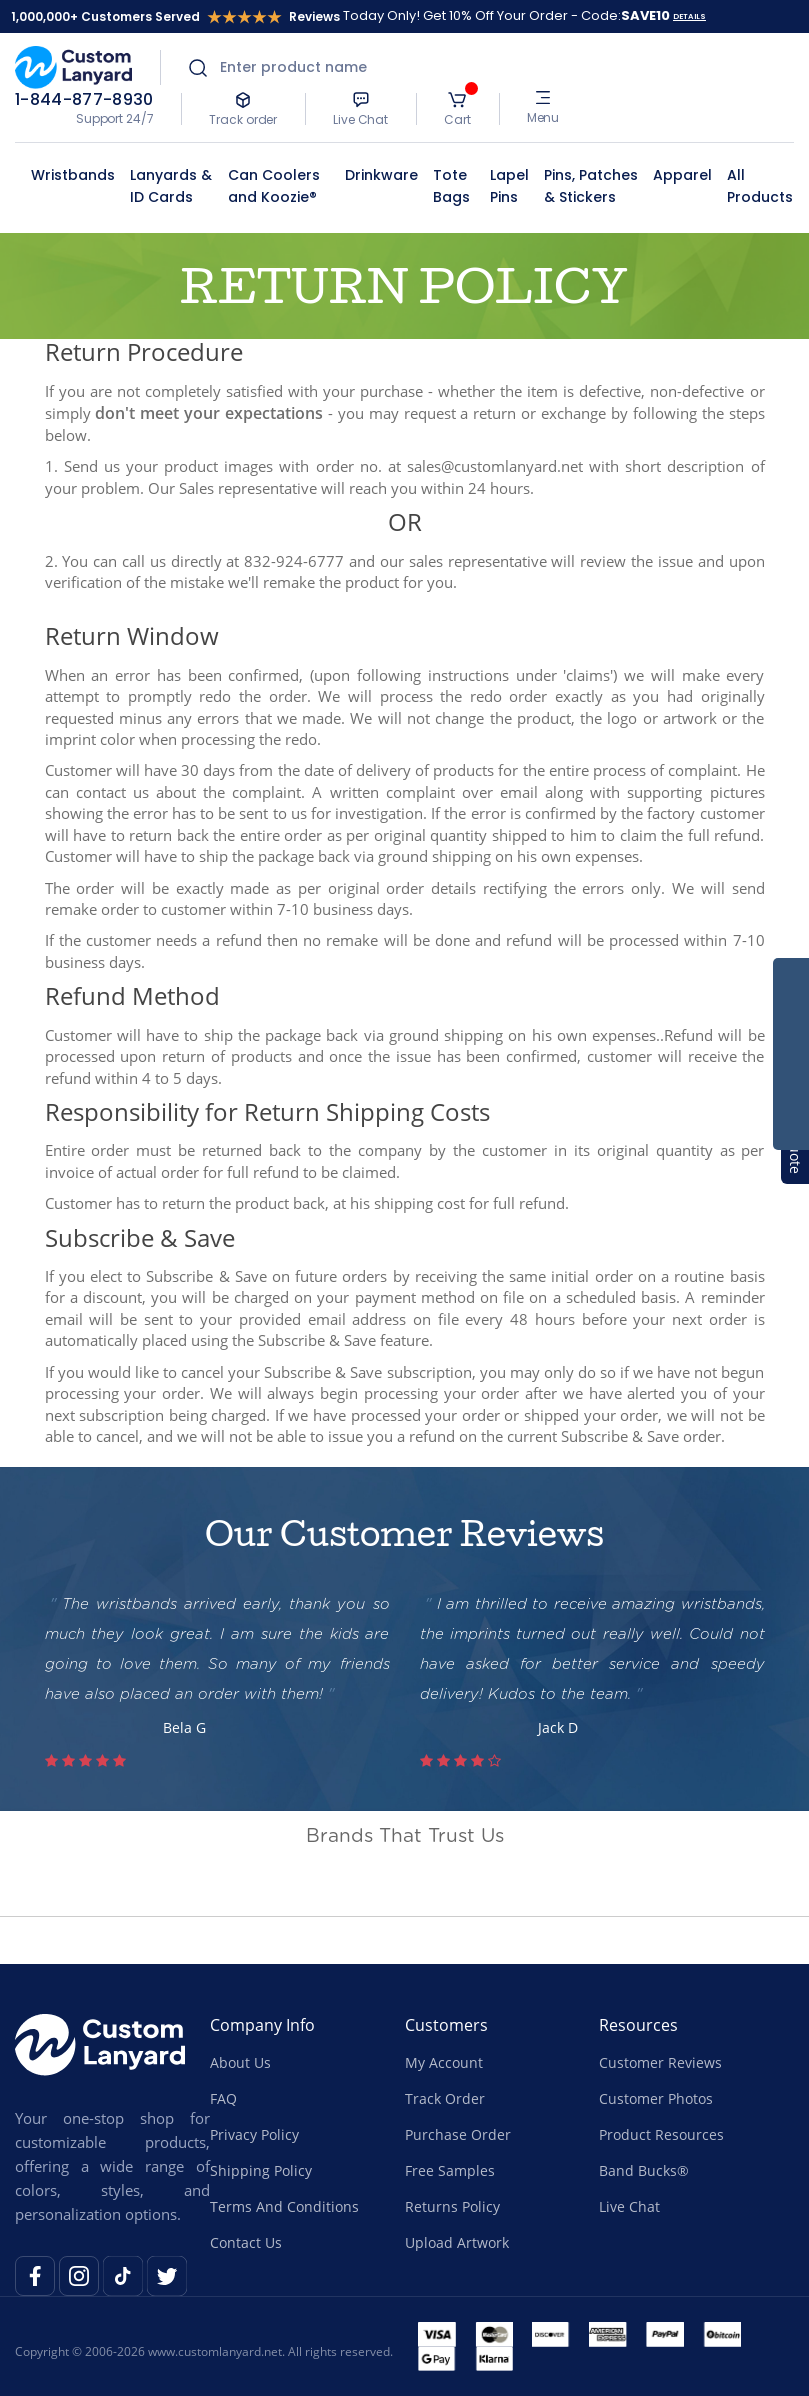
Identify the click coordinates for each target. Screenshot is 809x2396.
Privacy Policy (254, 2134)
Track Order (445, 2098)
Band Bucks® (644, 2170)
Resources (638, 2025)
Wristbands (73, 175)
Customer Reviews (660, 2062)
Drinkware (381, 175)
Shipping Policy (261, 2170)
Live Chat (629, 2206)
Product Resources (661, 2134)
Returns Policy (452, 2206)
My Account (444, 2062)
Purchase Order (458, 2134)
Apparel (682, 175)
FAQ (223, 2098)
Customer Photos (656, 2098)
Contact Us (246, 2242)
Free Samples (450, 2170)
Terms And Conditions (284, 2206)
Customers (446, 2025)
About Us (240, 2062)
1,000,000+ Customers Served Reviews (175, 16)
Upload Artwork (457, 2242)
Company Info (262, 2025)
